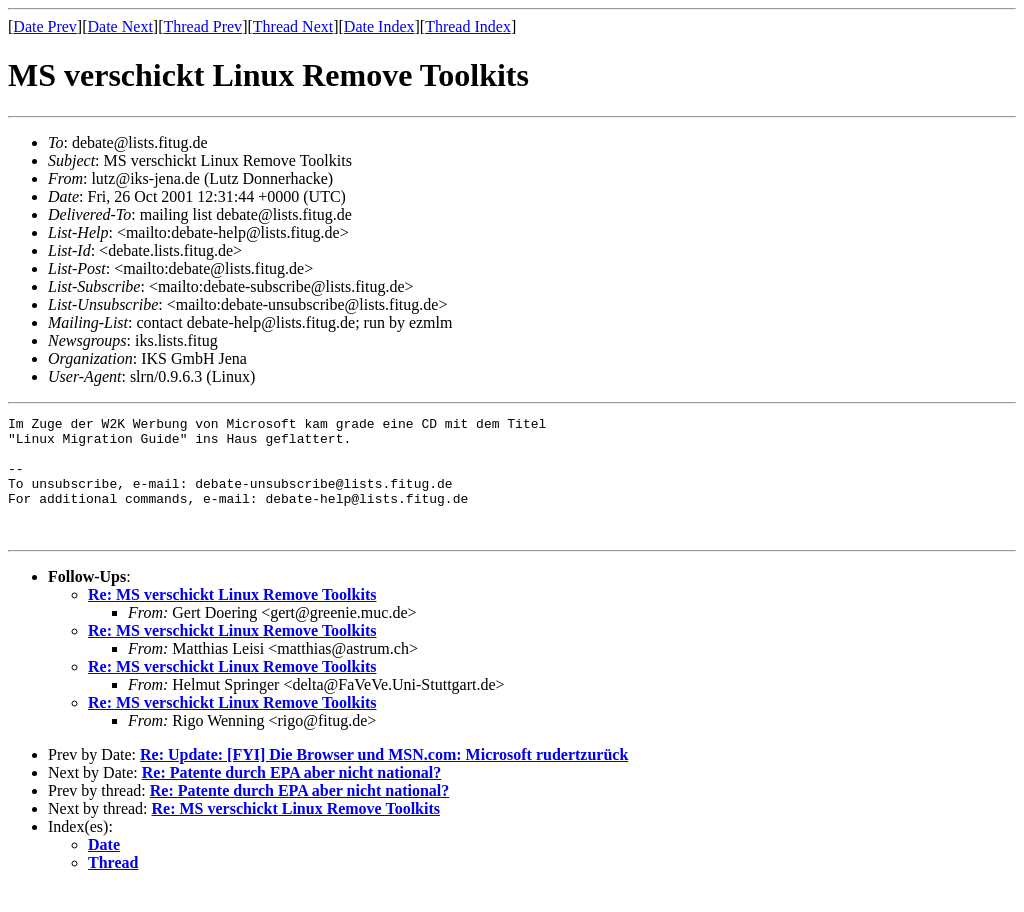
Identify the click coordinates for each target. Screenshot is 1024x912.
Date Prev (45, 26)
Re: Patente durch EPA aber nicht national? (292, 796)
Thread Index (468, 26)
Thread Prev (202, 26)
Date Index (379, 26)
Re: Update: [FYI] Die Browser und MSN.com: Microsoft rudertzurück (384, 778)
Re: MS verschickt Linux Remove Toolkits (232, 618)
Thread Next (293, 26)
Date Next (120, 26)
